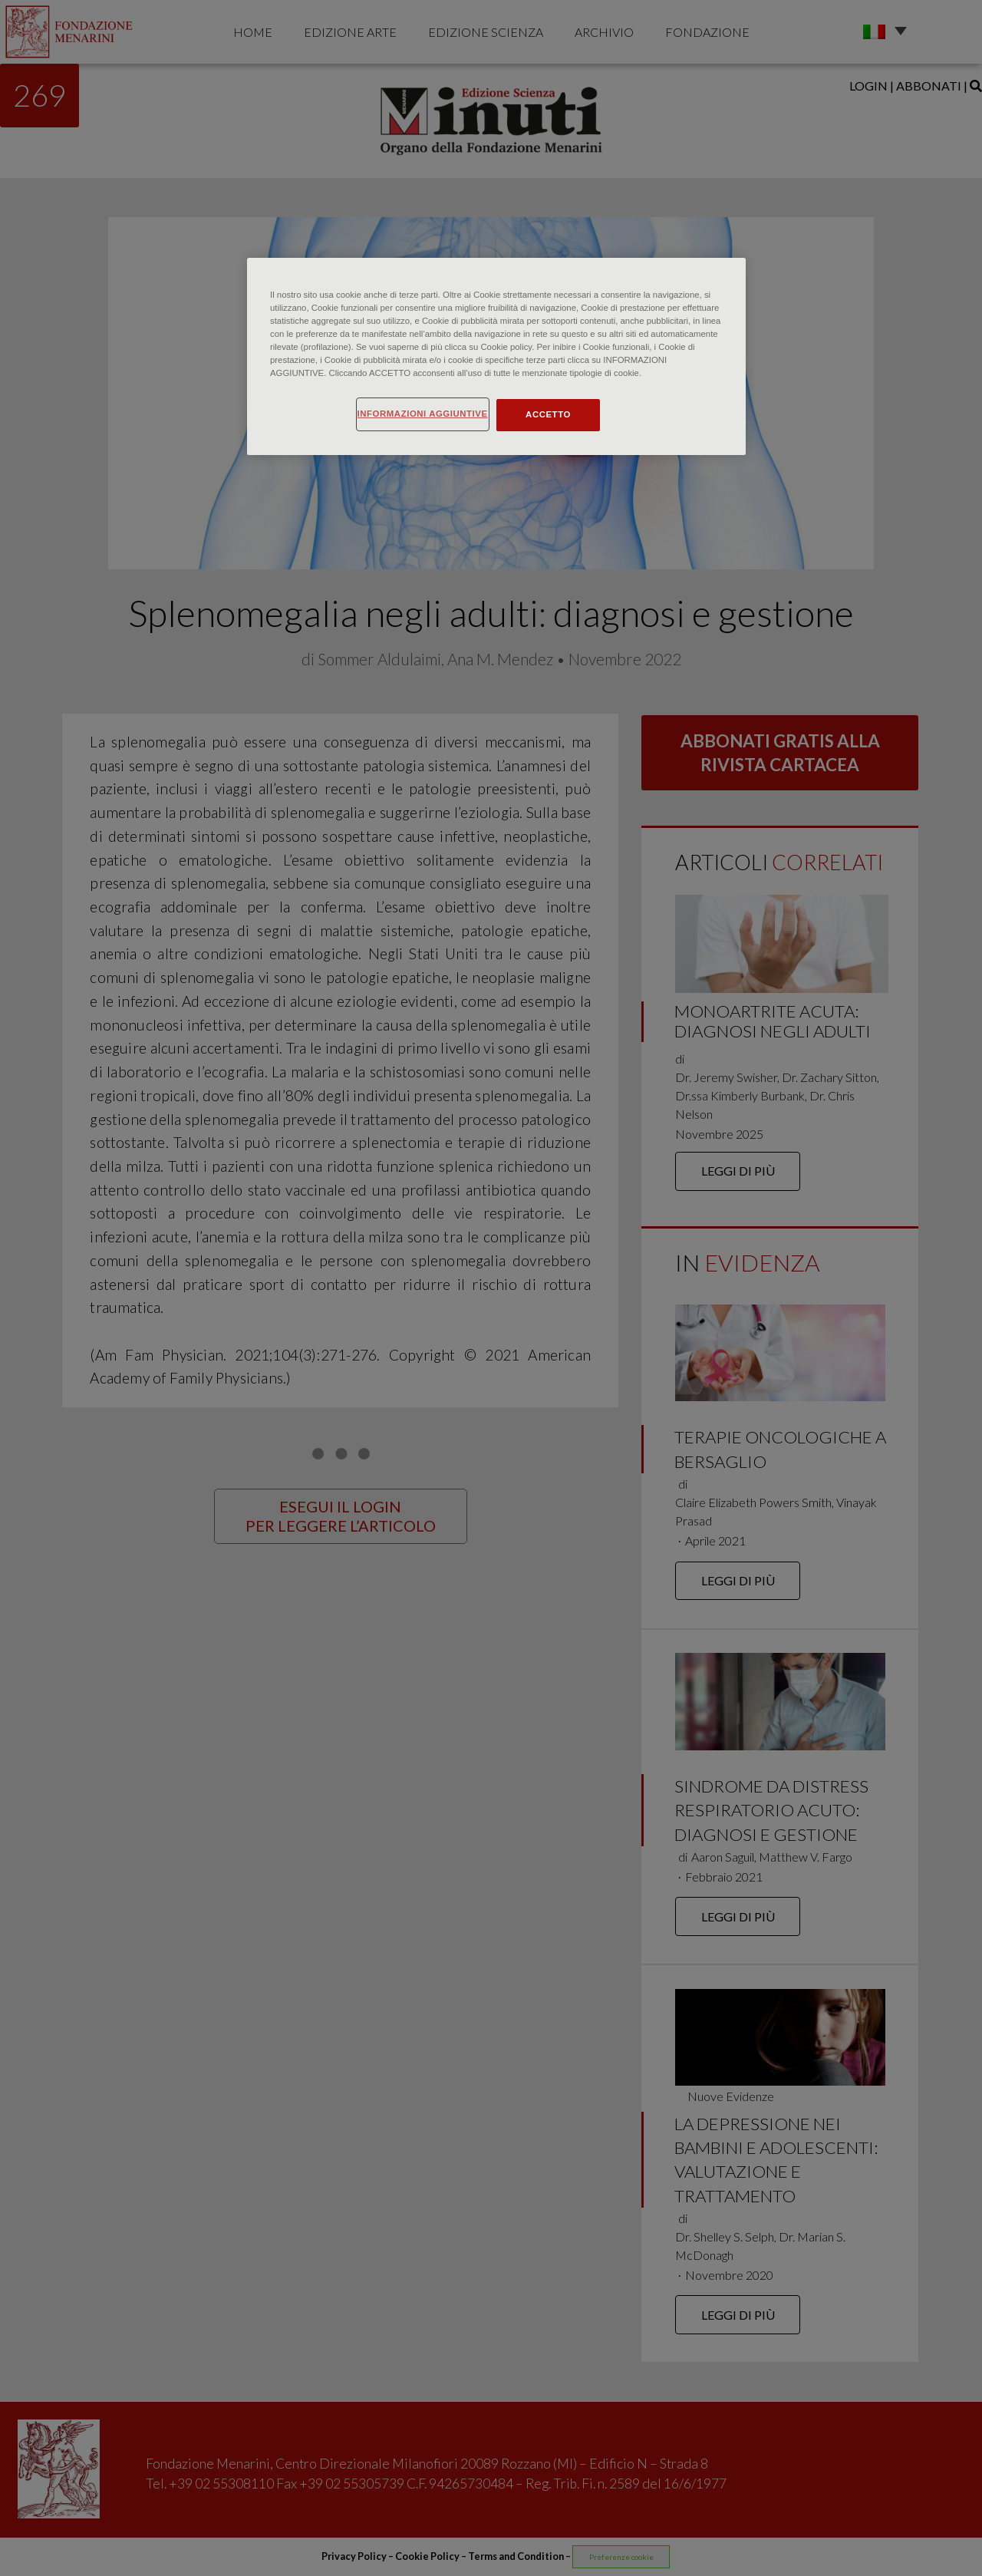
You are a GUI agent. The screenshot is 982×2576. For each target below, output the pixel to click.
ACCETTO (548, 414)
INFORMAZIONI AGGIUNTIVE (423, 413)
